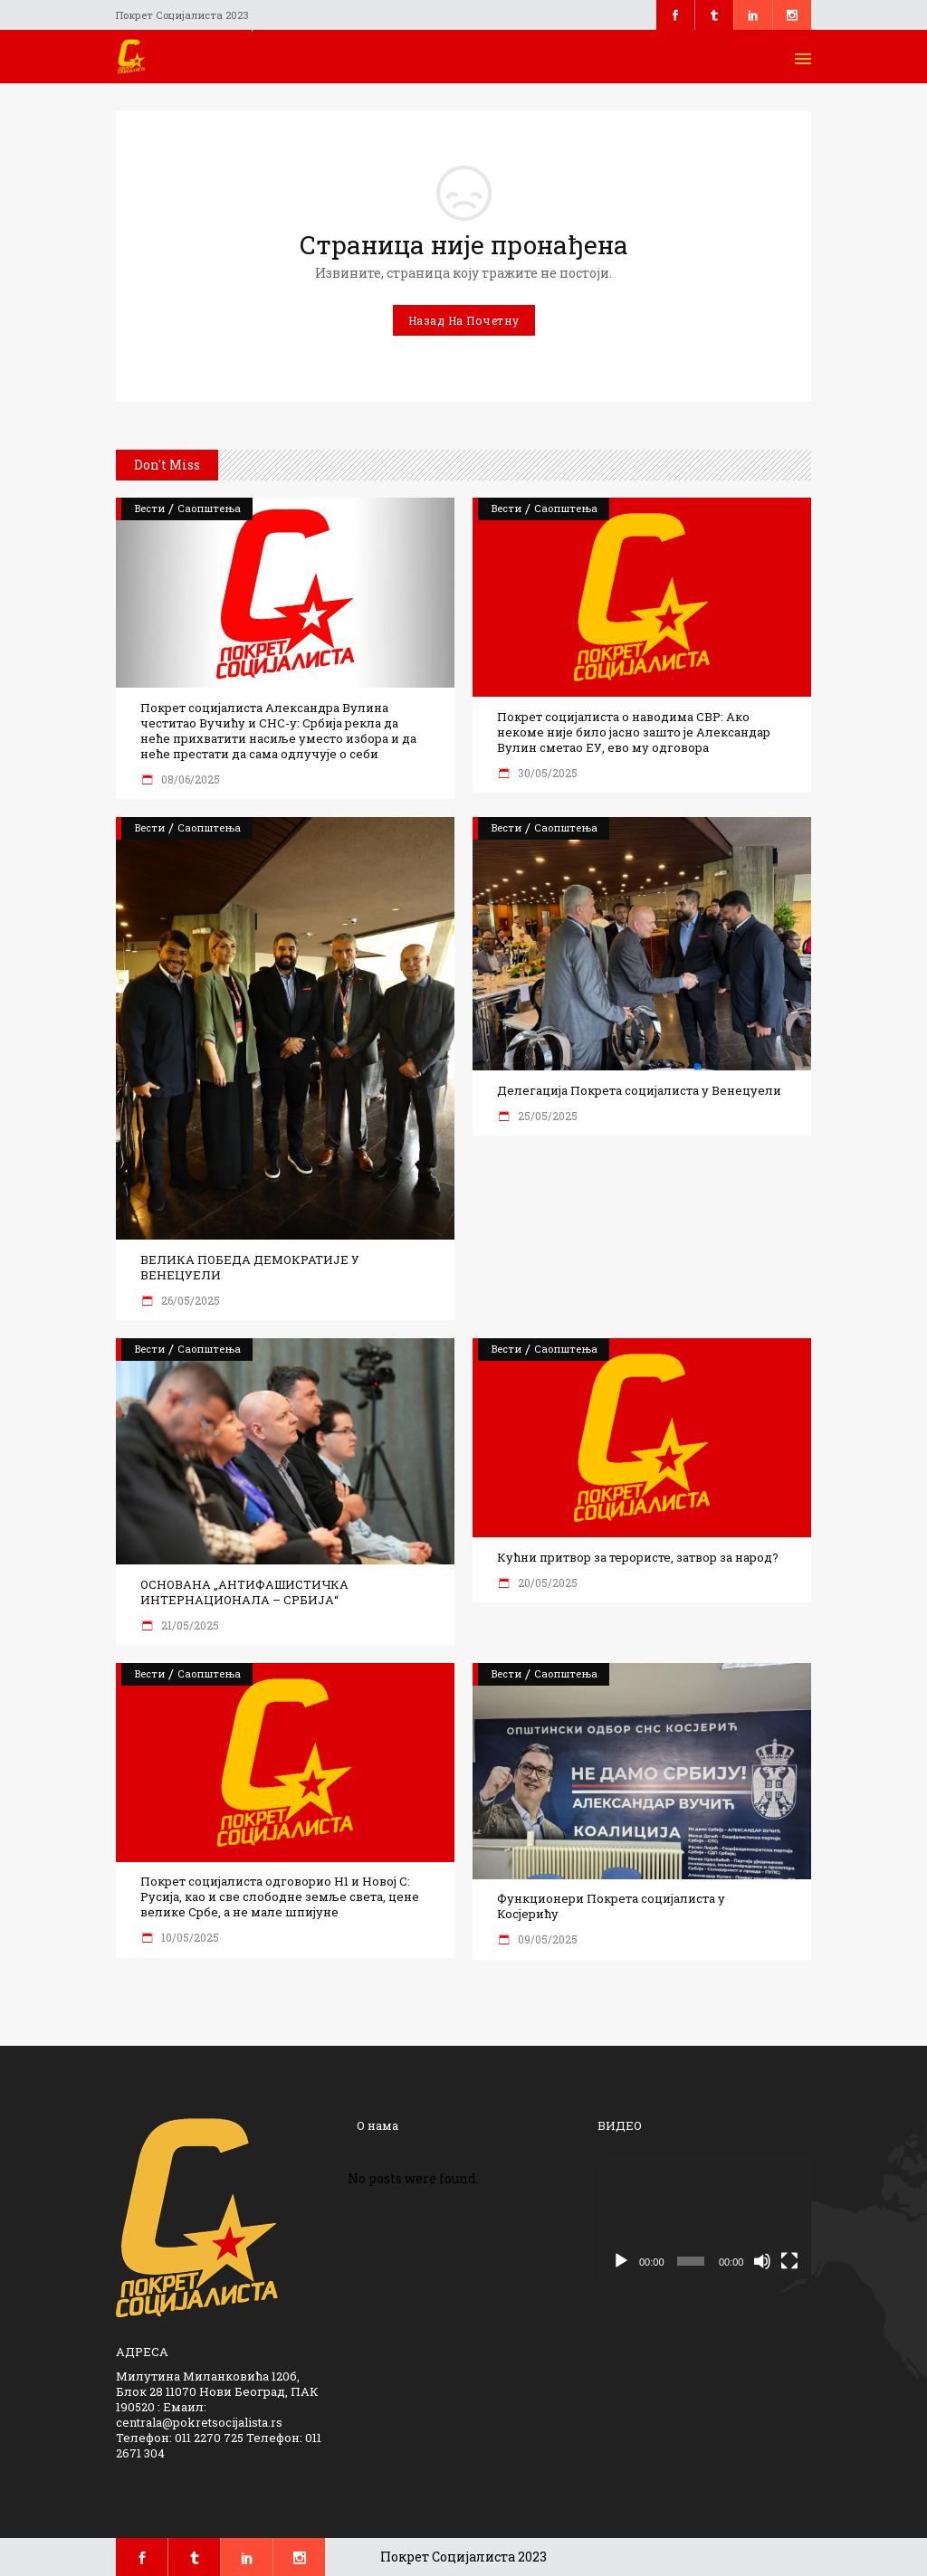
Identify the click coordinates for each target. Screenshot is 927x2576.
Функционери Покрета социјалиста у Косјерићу (611, 1906)
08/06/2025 (189, 779)
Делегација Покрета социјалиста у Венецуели (639, 1090)
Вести (150, 508)
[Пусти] (621, 2261)
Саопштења (209, 508)
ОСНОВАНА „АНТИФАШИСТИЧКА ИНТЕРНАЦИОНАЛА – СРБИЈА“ (244, 1592)
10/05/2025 (188, 1937)
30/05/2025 (546, 772)
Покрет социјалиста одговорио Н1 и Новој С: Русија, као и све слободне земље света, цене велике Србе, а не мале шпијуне (279, 1897)
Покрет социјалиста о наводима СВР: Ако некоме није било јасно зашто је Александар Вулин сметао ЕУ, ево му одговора (633, 732)
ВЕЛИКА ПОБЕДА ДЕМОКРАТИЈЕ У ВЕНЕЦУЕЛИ (249, 1267)
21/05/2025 (188, 1625)
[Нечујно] (762, 2261)
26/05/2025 (189, 1300)
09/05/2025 (546, 1939)
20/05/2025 (546, 1582)
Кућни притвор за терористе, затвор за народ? (638, 1557)
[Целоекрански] (789, 2261)
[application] (704, 2220)
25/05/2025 (546, 1115)
